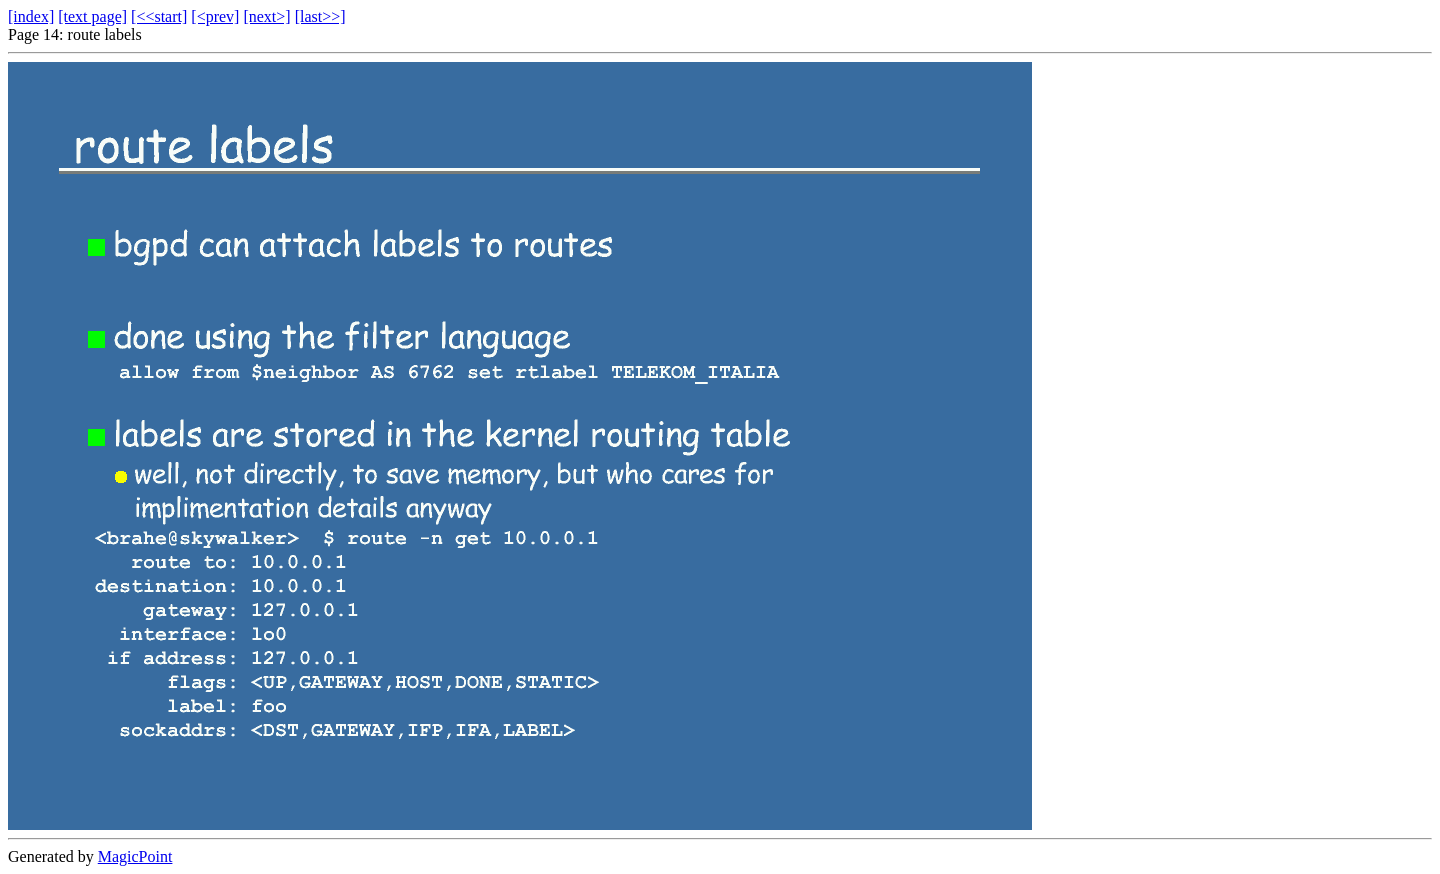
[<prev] (215, 16)
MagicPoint (135, 856)
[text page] (92, 16)
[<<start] (159, 16)
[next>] (266, 16)
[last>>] (320, 16)
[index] (31, 16)
